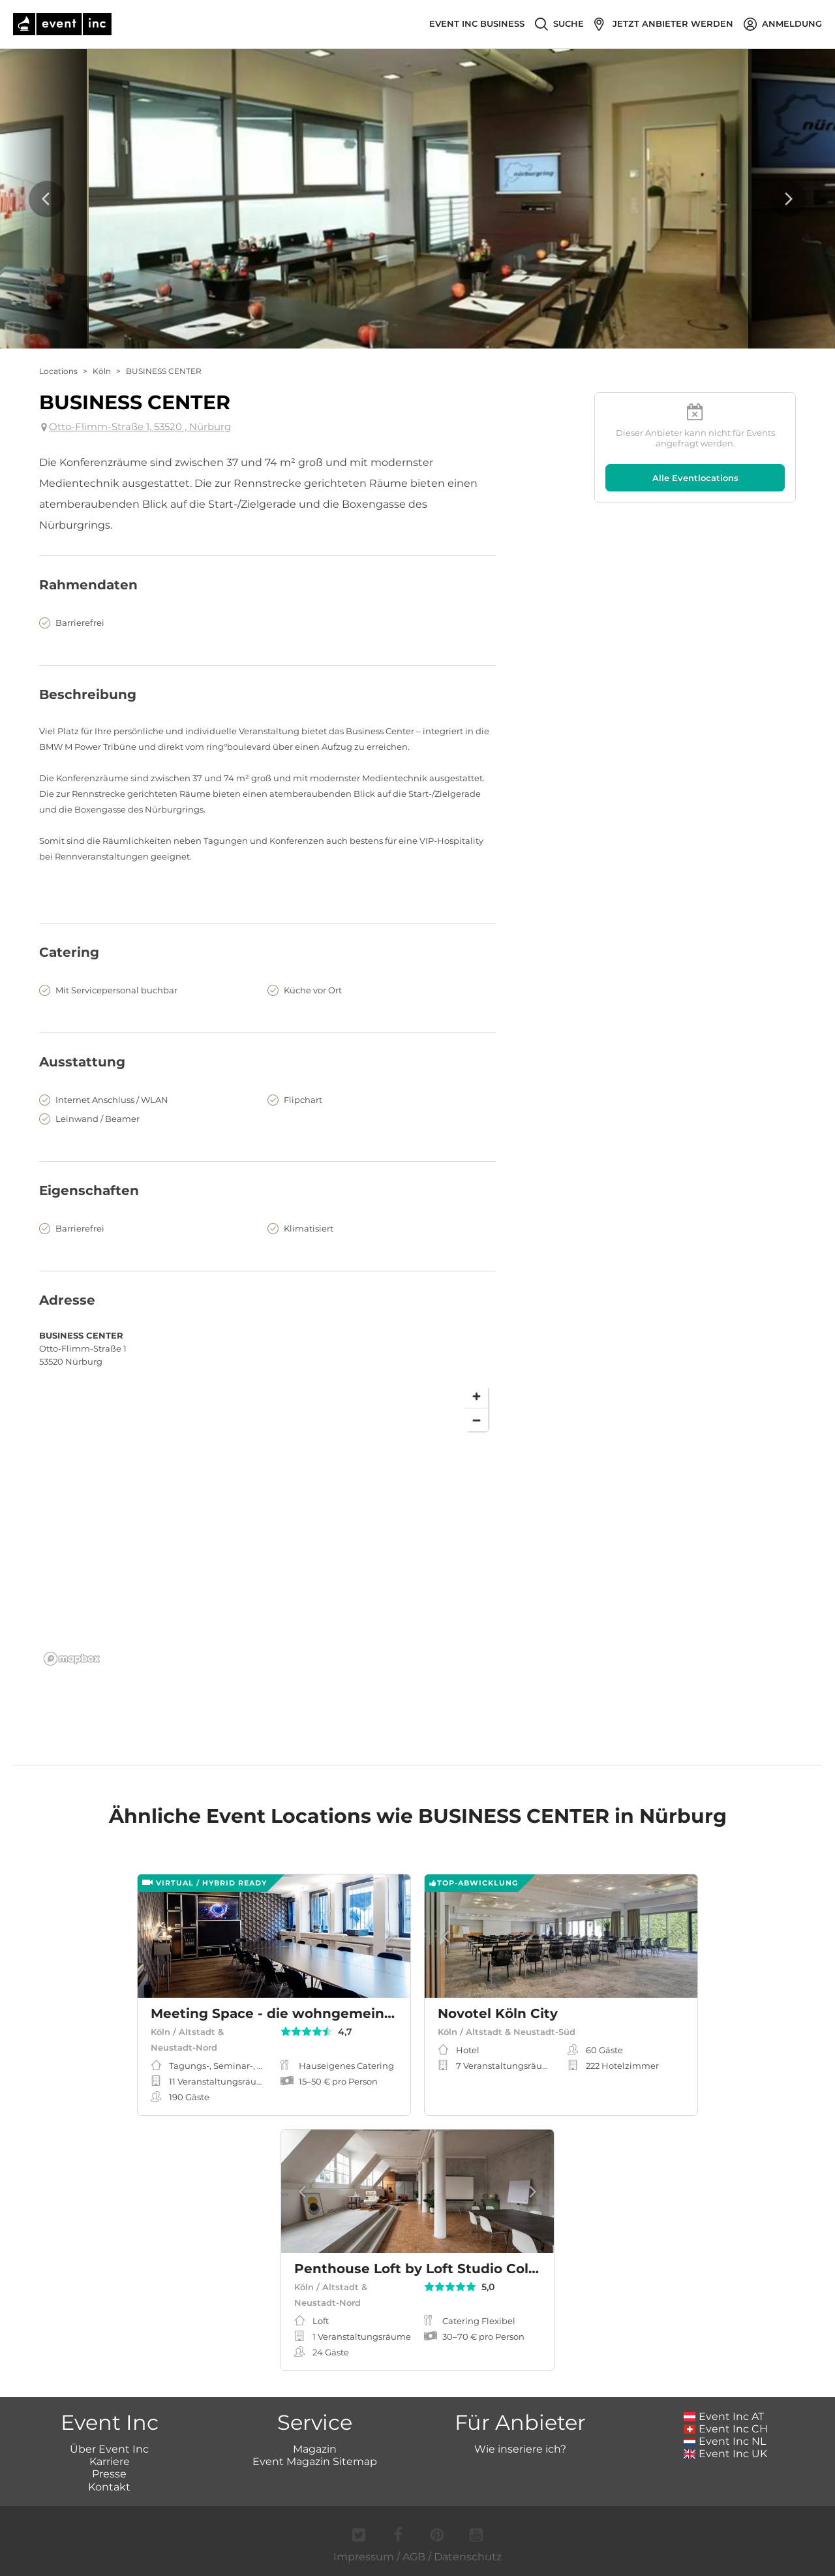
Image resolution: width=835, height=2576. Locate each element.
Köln (102, 371)
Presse (109, 2474)
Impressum (363, 2557)
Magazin (315, 2449)
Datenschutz (468, 2557)
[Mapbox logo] (71, 1658)
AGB (413, 2557)
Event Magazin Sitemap (314, 2461)
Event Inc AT (724, 2416)
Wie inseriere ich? (520, 2449)
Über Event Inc (109, 2449)
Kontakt (109, 2487)
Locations (58, 371)
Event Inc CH (726, 2429)
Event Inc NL (725, 2441)
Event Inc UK (726, 2453)
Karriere (109, 2461)
